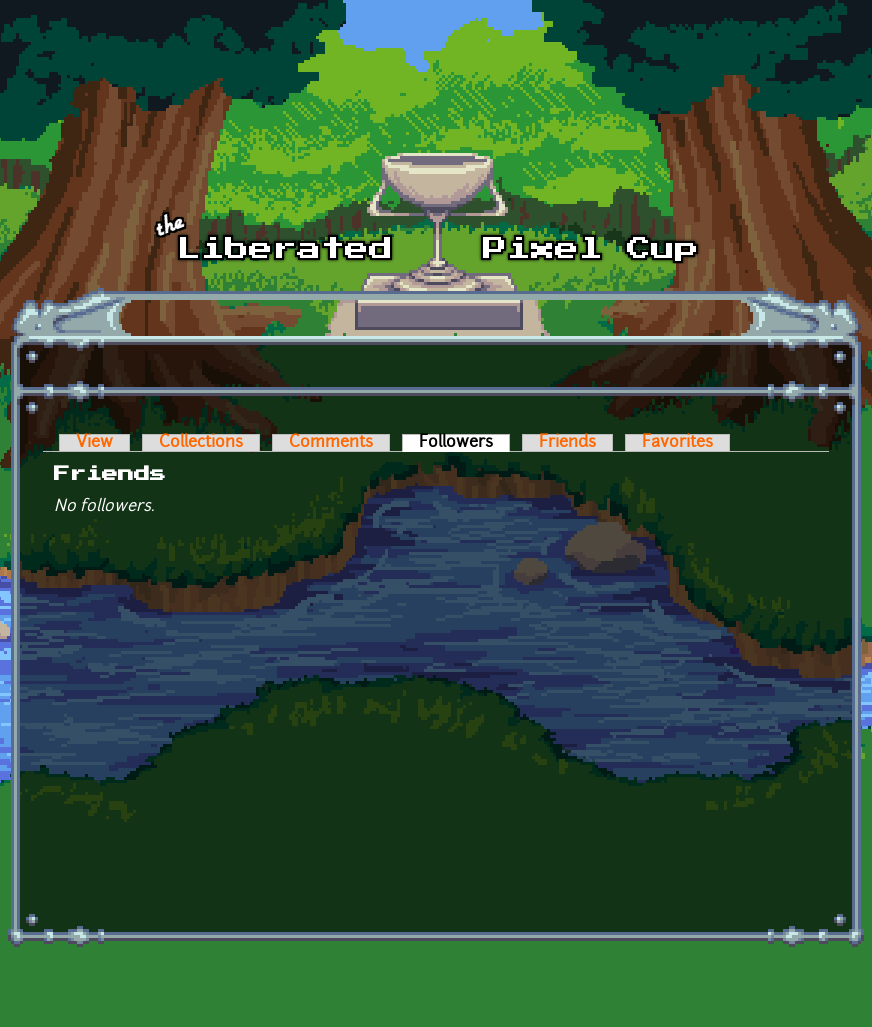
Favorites (677, 443)
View (94, 443)
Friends (567, 443)
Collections (201, 443)
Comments (331, 443)
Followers (464, 443)
